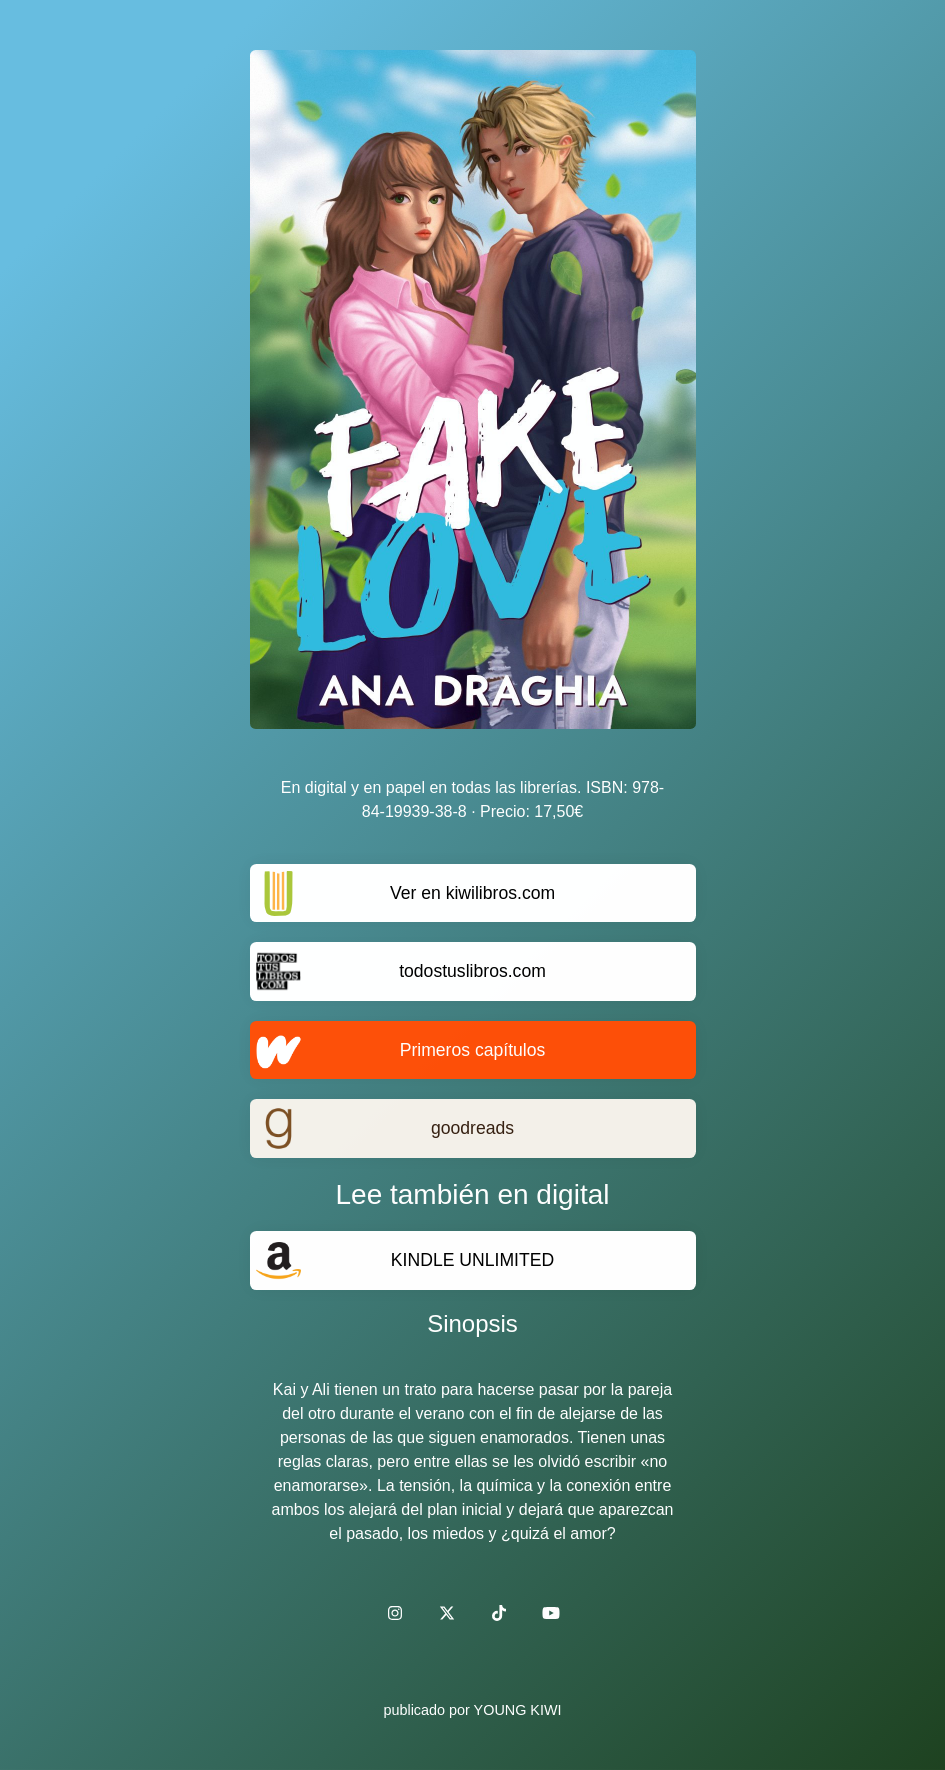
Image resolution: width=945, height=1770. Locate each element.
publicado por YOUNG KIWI (472, 1710)
